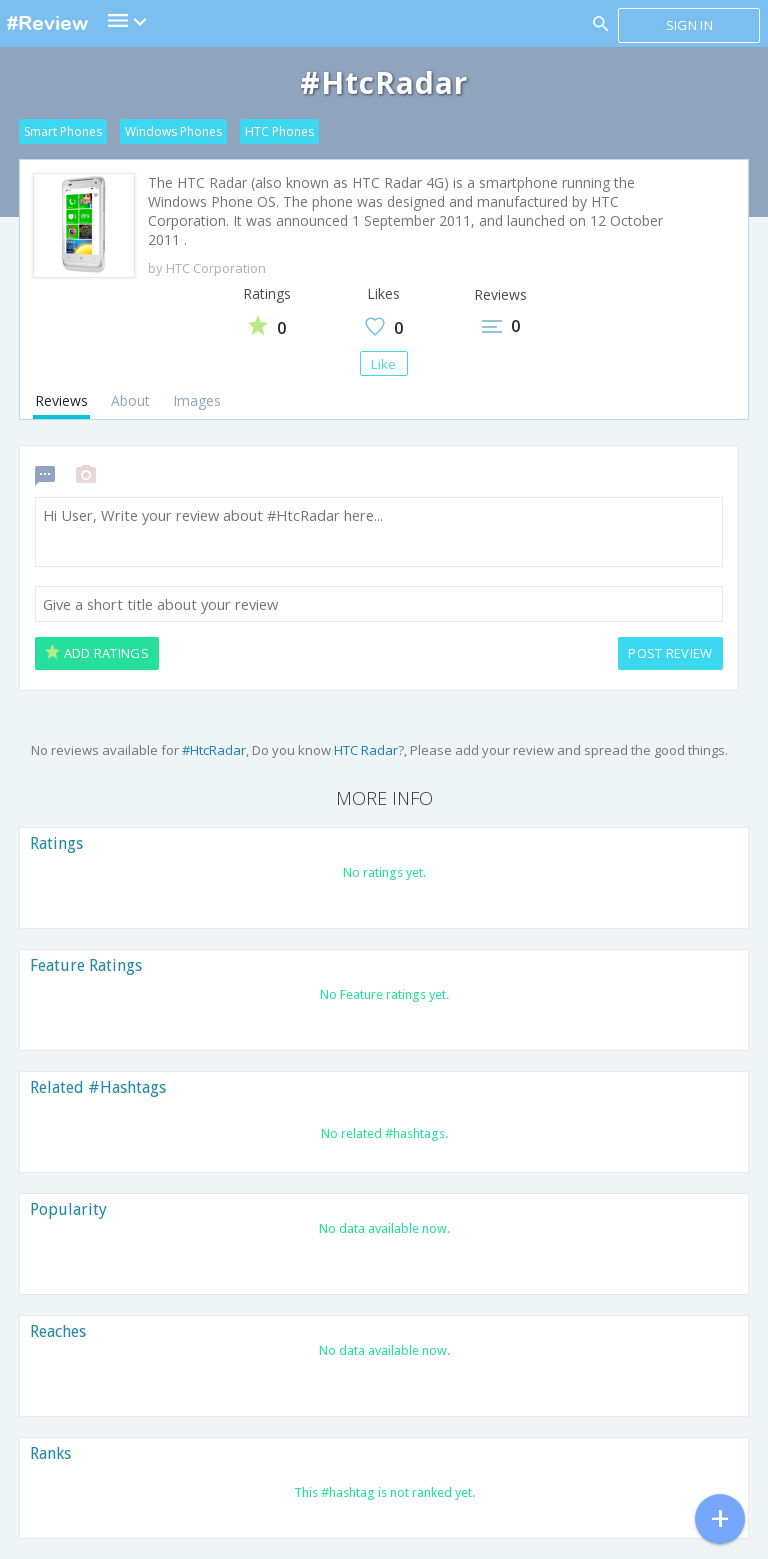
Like (383, 364)
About (130, 400)
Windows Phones (173, 131)
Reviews (61, 400)
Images (197, 400)
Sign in (689, 25)
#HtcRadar (214, 750)
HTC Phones (279, 131)
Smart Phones (63, 131)
